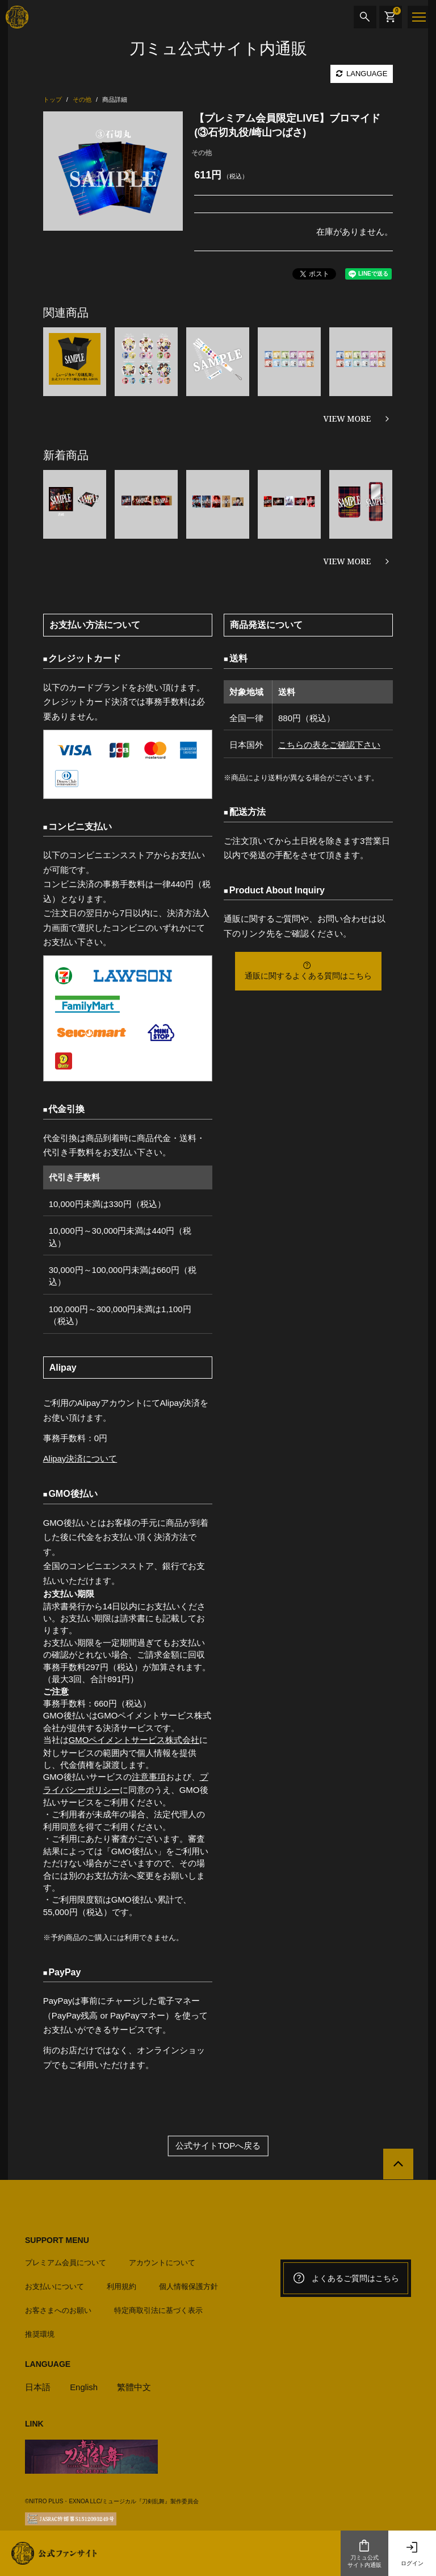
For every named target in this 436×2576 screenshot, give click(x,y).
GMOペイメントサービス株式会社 (134, 1739)
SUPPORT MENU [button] (57, 2238)
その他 (201, 152)
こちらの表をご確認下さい (329, 745)
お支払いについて (54, 2284)
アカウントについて (162, 2260)
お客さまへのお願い (58, 2308)
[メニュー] (419, 17)
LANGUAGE (361, 73)
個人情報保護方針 (188, 2284)
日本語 (38, 2385)
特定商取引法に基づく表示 (158, 2308)
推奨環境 (39, 2332)
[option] (113, 171)
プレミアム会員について (65, 2260)
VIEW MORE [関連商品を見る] (347, 418)
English (84, 2385)
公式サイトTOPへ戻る (218, 2144)
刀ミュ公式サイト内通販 (364, 2553)
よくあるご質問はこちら (345, 2276)
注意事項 (149, 1776)
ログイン (412, 2553)
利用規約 (121, 2284)
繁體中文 (135, 2385)
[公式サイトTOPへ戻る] (397, 2162)
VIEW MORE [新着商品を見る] (347, 561)
